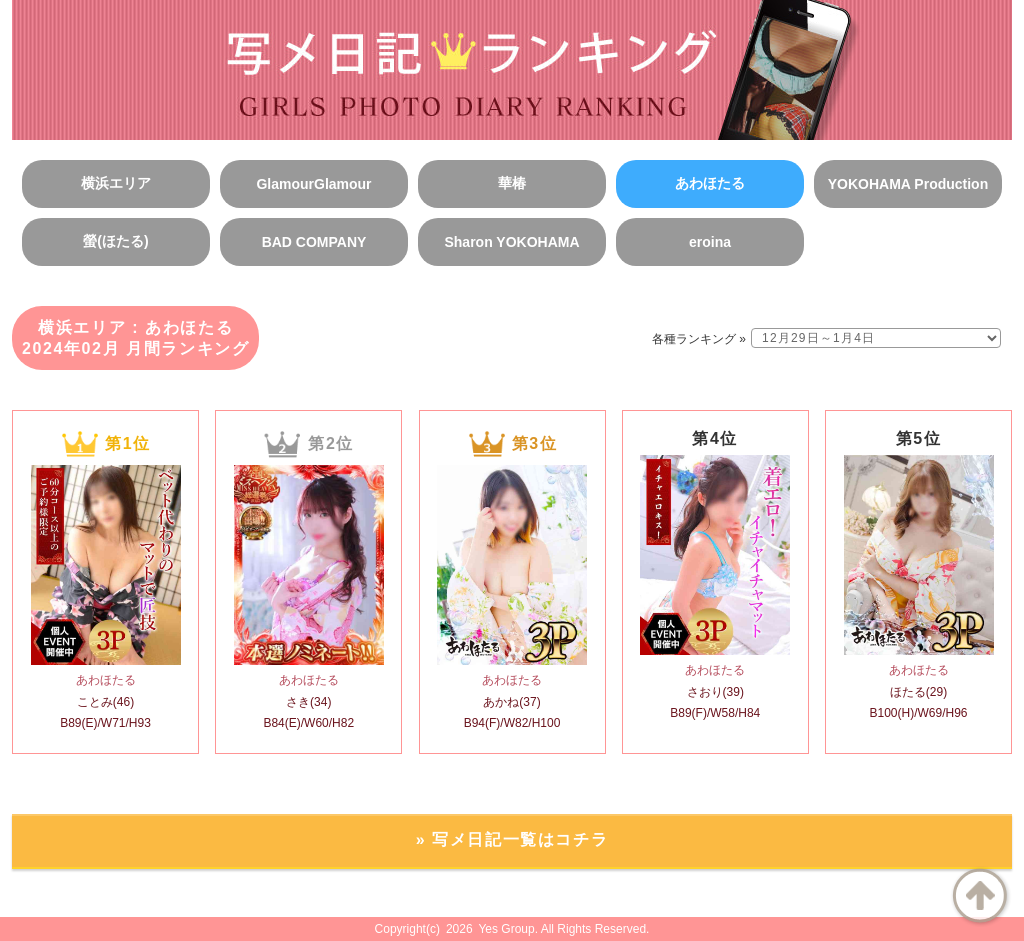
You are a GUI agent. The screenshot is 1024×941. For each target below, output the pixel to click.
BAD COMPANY (314, 242)
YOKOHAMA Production (908, 184)
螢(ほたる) (115, 241)
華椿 (512, 183)
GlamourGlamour (313, 184)
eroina (710, 242)
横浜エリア (116, 183)
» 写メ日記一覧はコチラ (512, 839)
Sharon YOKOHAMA (511, 242)
